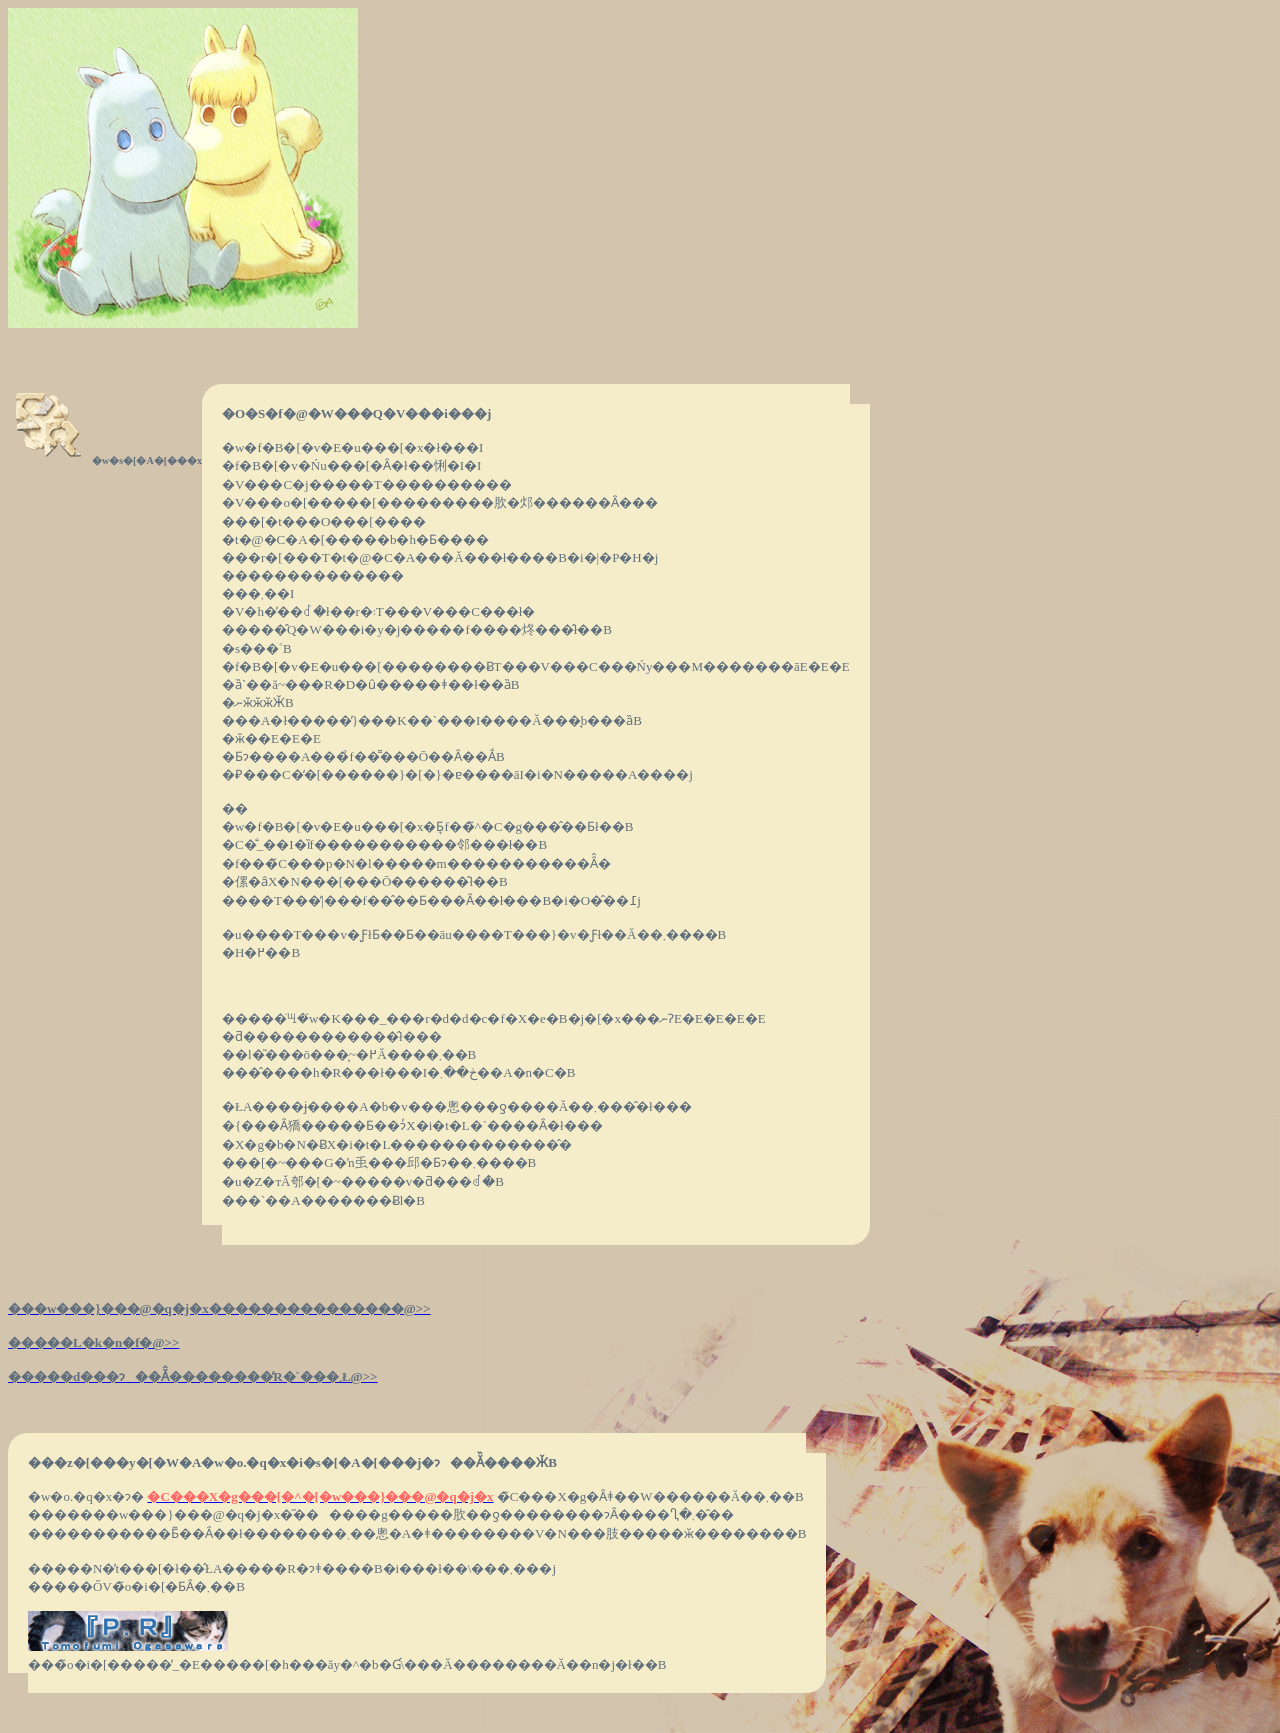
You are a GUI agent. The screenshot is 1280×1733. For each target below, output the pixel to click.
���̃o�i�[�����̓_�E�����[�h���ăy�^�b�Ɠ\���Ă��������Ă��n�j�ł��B (347, 1664)
